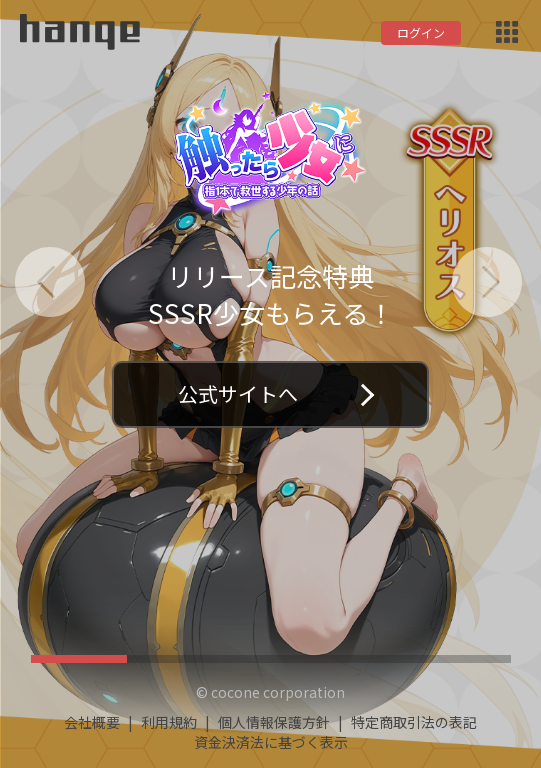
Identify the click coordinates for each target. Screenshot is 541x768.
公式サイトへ (276, 393)
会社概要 (92, 722)
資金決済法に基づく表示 (271, 742)
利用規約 (169, 722)
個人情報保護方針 (274, 722)
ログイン (421, 32)
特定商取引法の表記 (414, 722)
